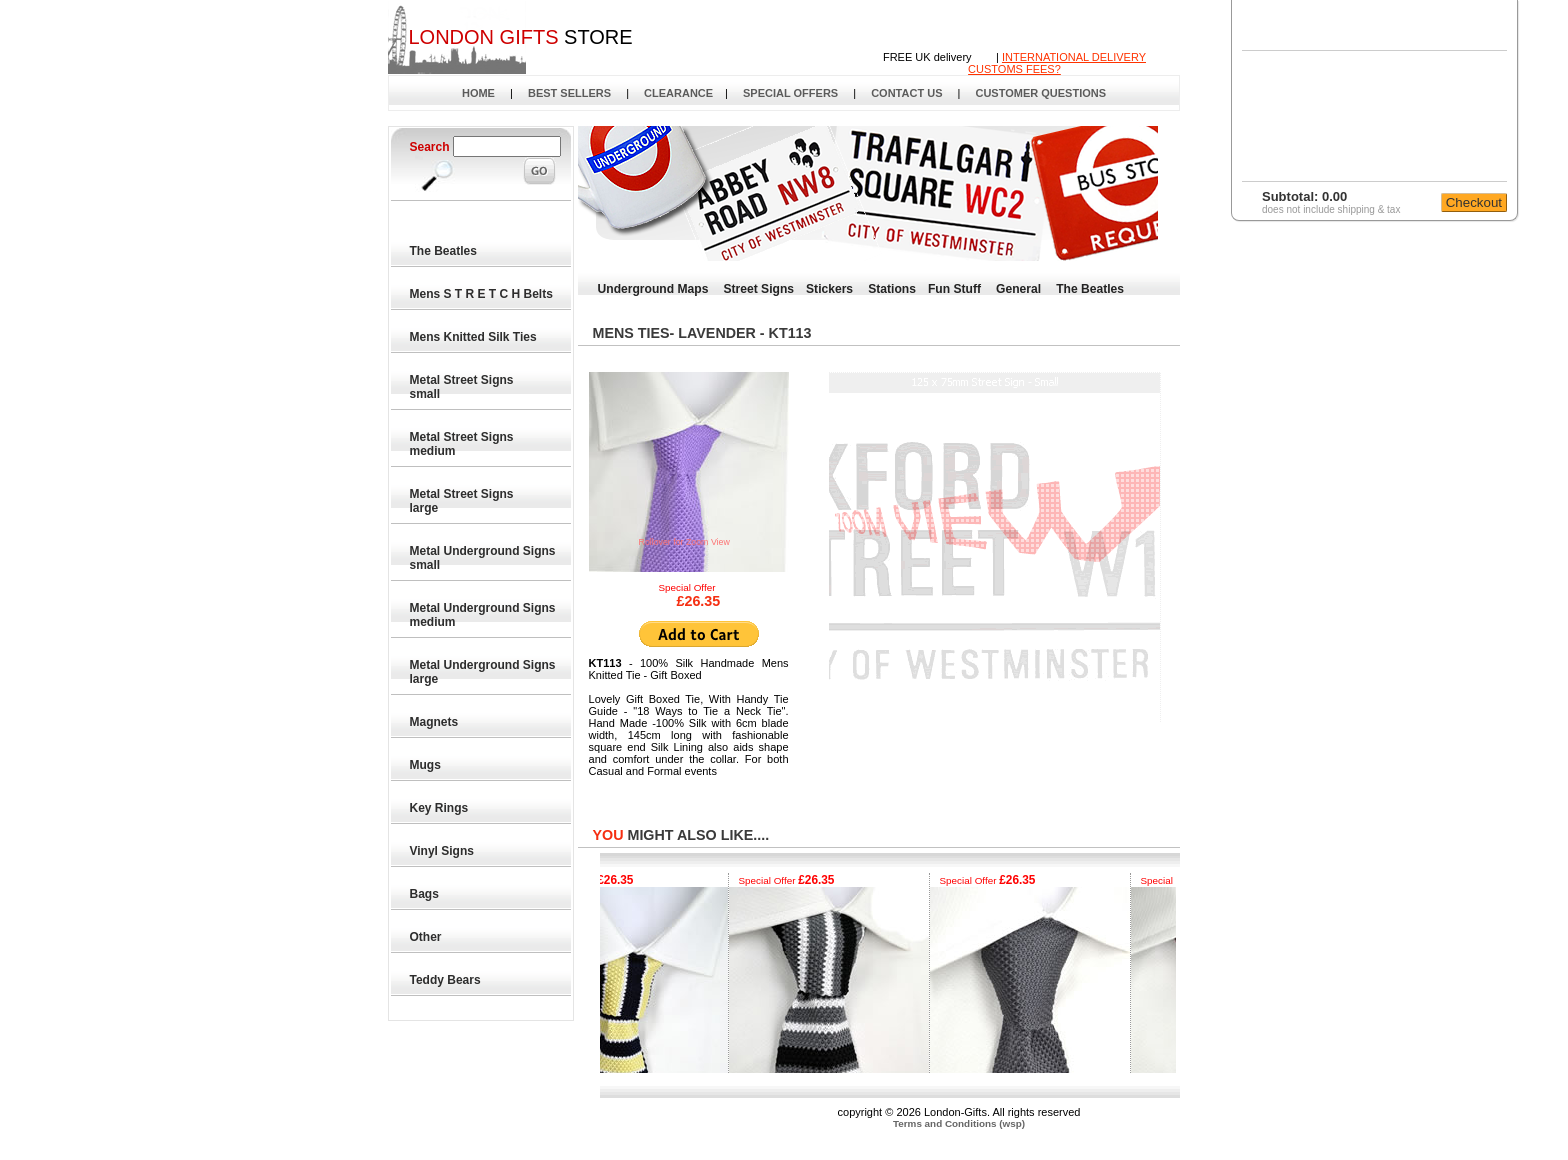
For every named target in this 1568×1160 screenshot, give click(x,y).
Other (426, 937)
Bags (425, 894)
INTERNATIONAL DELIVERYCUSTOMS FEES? (1057, 63)
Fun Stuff (954, 289)
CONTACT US (906, 93)
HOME (478, 93)
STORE (520, 37)
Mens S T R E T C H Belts (482, 294)
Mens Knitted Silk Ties (474, 337)
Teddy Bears (446, 980)
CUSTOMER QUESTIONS (1040, 93)
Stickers (829, 289)
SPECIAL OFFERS (790, 93)
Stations (892, 289)
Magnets (435, 722)
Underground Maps (653, 289)
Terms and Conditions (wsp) (959, 1123)
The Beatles (444, 251)
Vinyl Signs (443, 851)
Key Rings (440, 808)
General (1018, 289)
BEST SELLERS (569, 93)
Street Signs (758, 289)
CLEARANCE (678, 93)
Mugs (426, 765)
